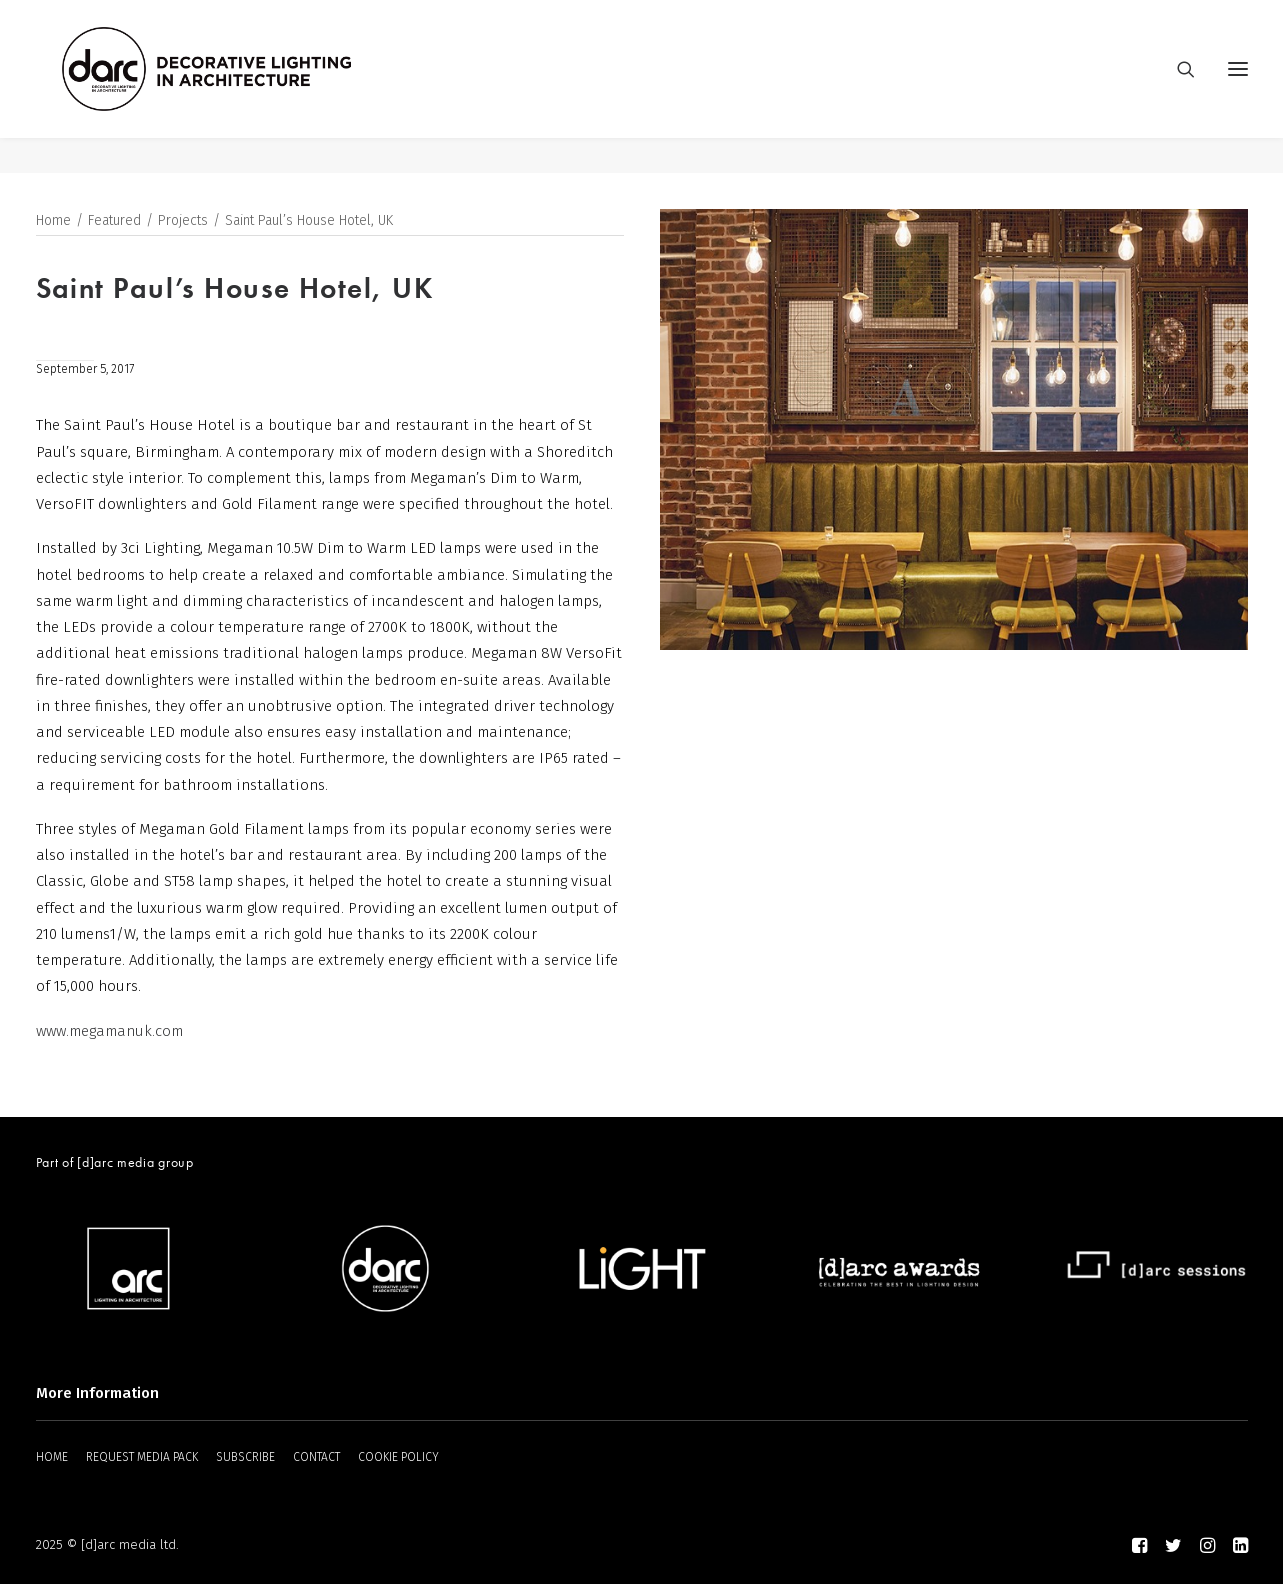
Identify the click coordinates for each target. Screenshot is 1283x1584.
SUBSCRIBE (245, 1457)
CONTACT (316, 1457)
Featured (114, 221)
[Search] (1177, 87)
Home (53, 221)
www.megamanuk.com (109, 1032)
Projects (183, 221)
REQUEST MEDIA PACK (142, 1457)
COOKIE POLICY (398, 1457)
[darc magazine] (243, 87)
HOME (52, 1457)
